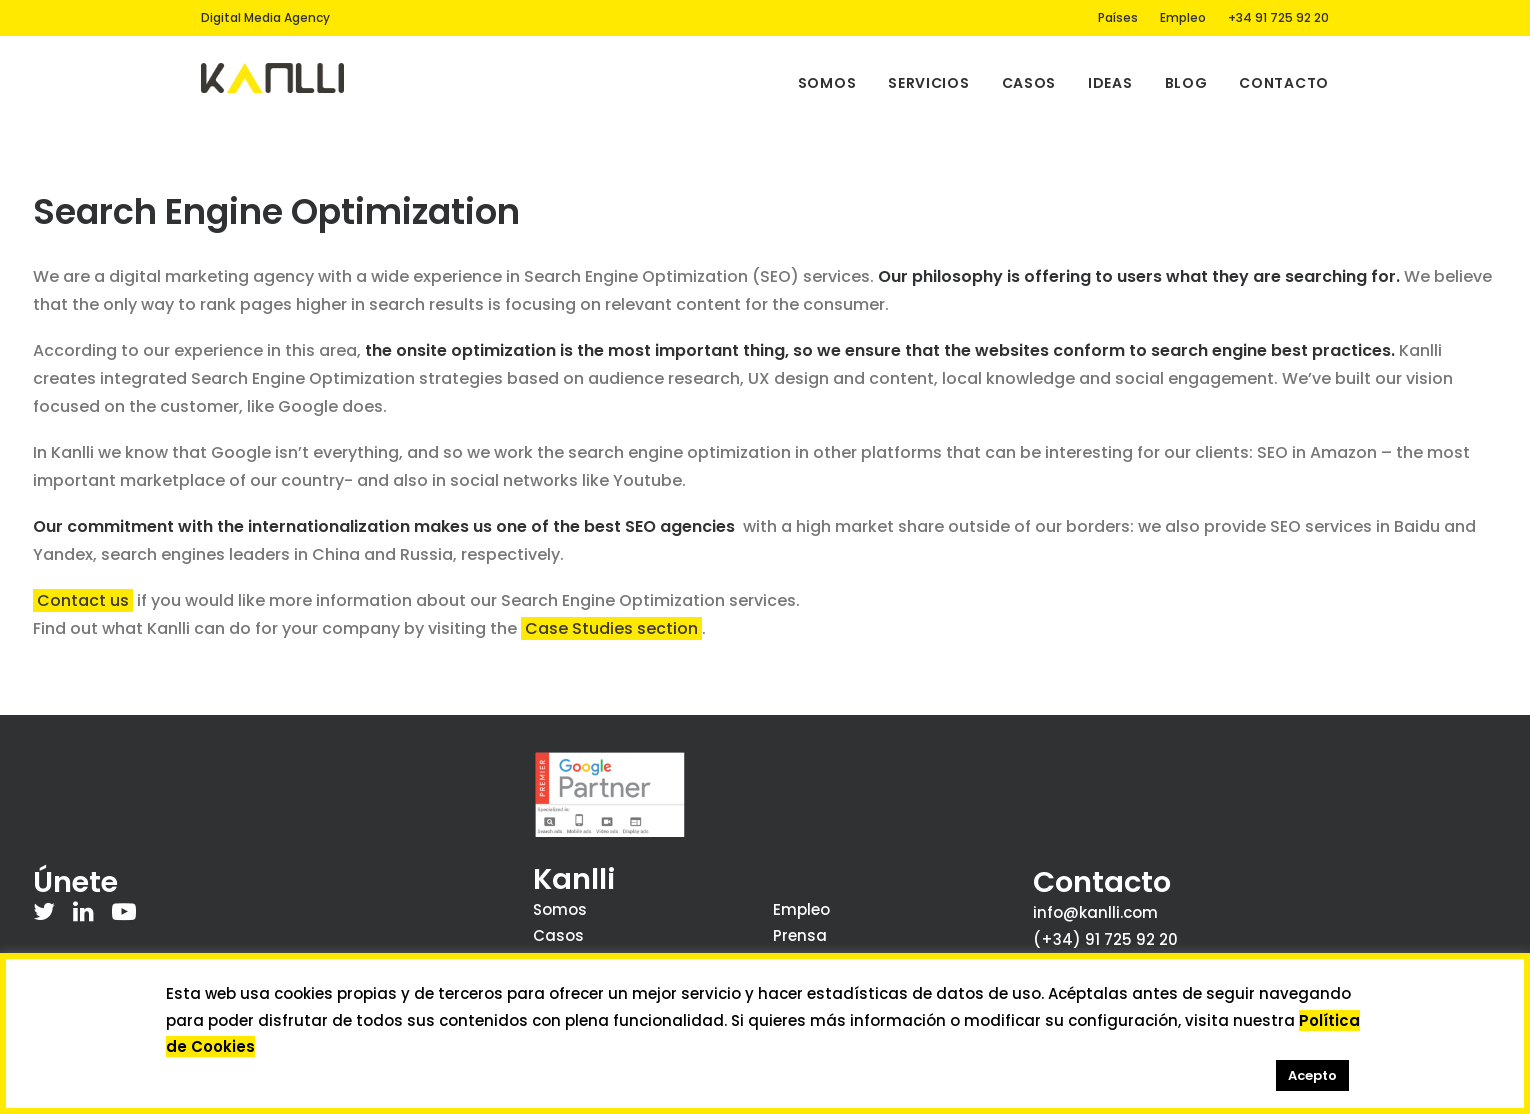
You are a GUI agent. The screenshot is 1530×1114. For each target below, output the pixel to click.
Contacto (1284, 83)
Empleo (1183, 17)
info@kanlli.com (1095, 912)
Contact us (83, 600)
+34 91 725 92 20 (1278, 17)
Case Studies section (611, 628)
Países (1118, 17)
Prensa (800, 935)
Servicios (928, 83)
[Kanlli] (272, 78)
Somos (827, 83)
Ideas (1110, 83)
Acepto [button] (1312, 1075)
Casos (1029, 83)
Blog (1186, 83)
